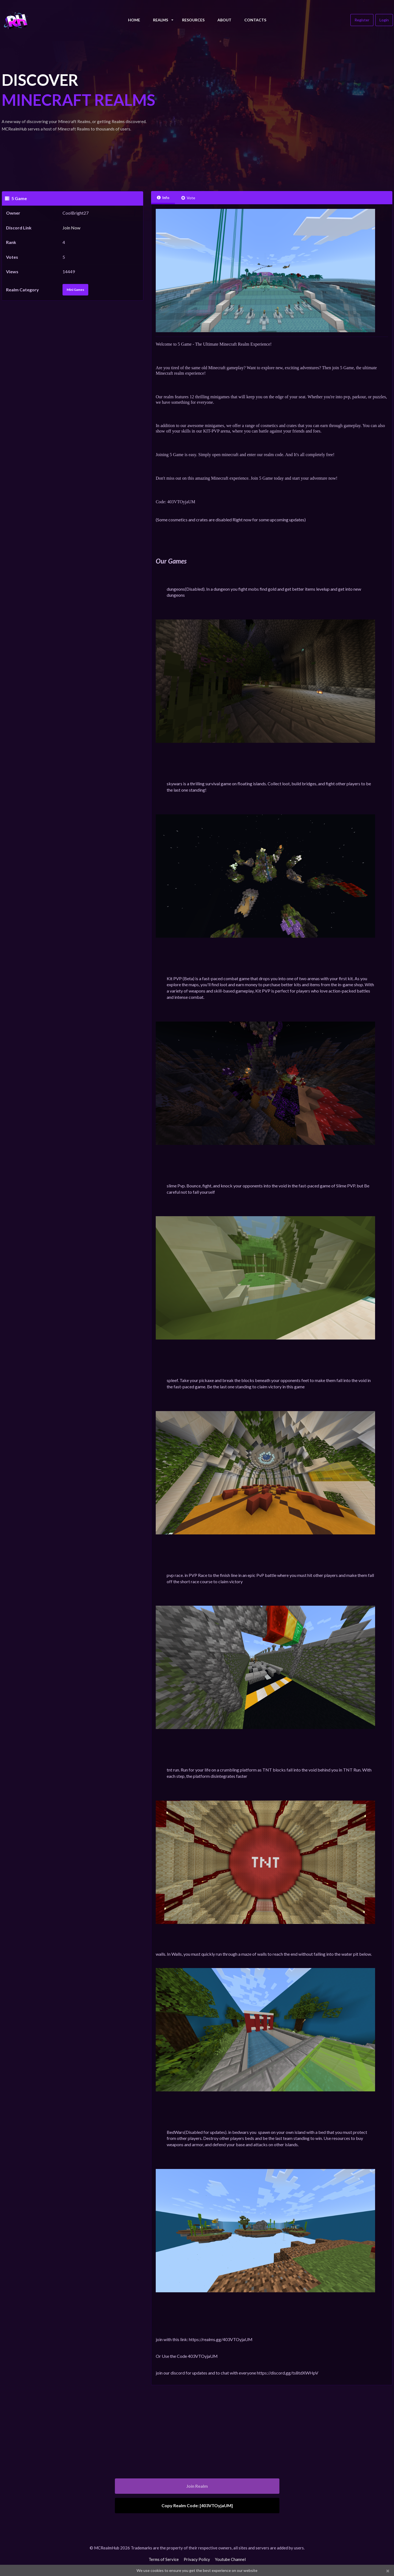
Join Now (71, 227)
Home (134, 20)
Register (362, 20)
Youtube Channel (230, 2559)
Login (384, 20)
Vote (188, 197)
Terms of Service (164, 2559)
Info (163, 197)
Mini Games (75, 290)
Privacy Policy (197, 2559)
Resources (193, 20)
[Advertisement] (272, 109)
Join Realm (197, 2486)
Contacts (255, 20)
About (224, 20)
